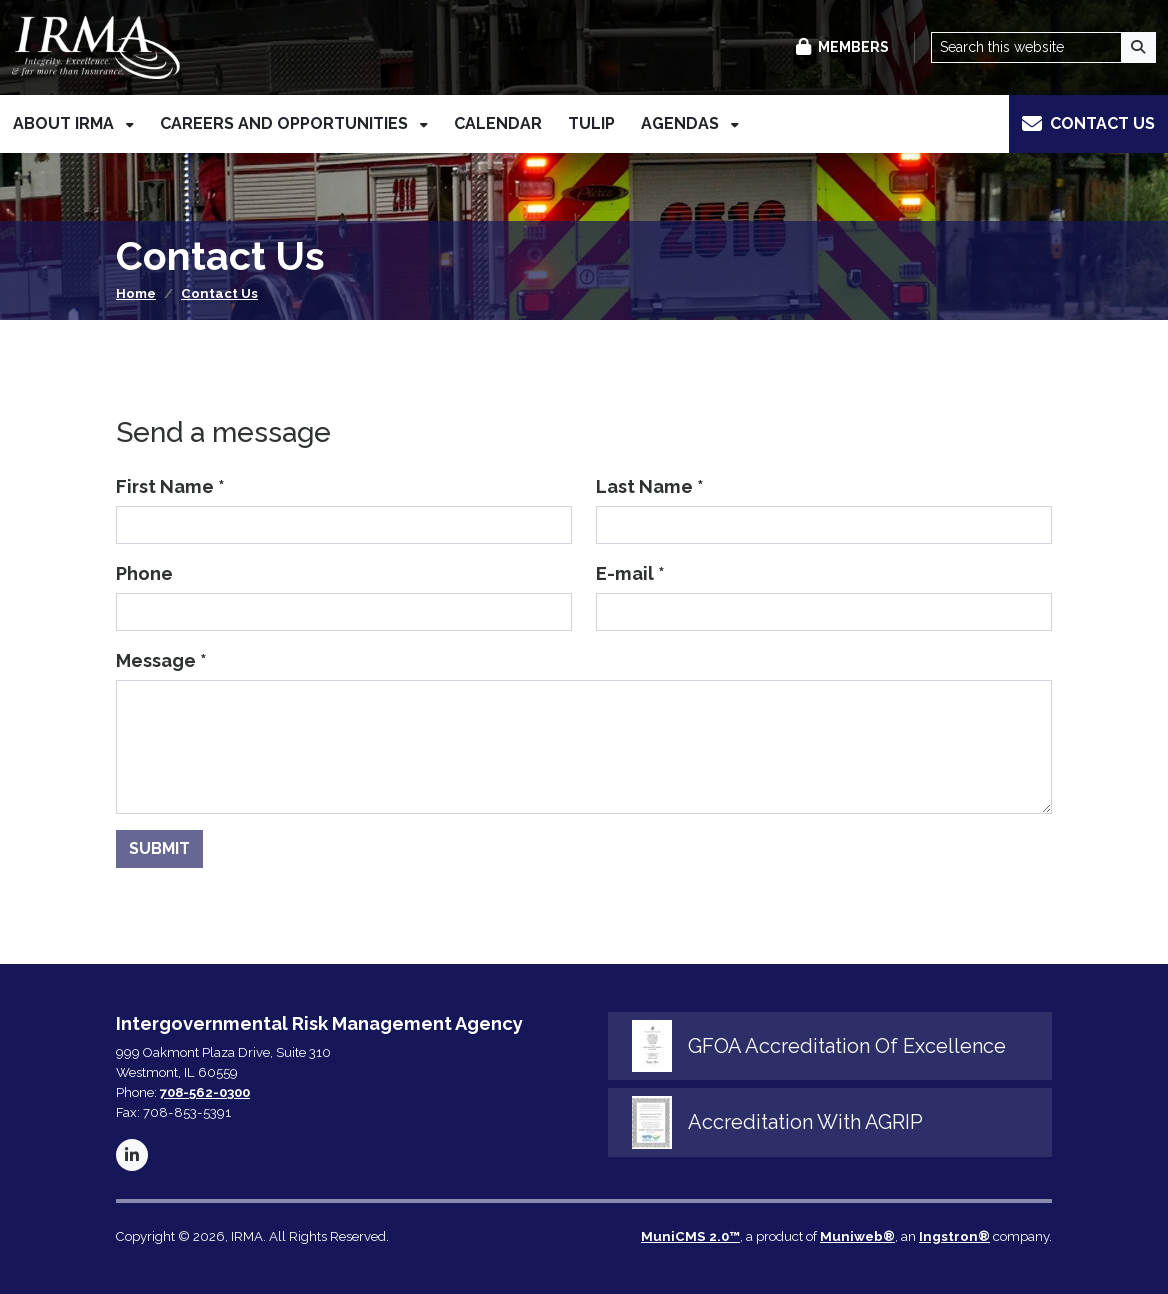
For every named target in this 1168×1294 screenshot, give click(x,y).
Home (136, 293)
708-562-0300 (205, 1092)
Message (161, 660)
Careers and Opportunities (286, 124)
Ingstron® (954, 1236)
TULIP (591, 124)
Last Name (650, 486)
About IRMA (65, 124)
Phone (144, 573)
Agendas (682, 124)
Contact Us (219, 293)
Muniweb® (857, 1236)
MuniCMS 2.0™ (690, 1236)
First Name (170, 486)
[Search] (1139, 47)
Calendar (498, 124)
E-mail (630, 573)
